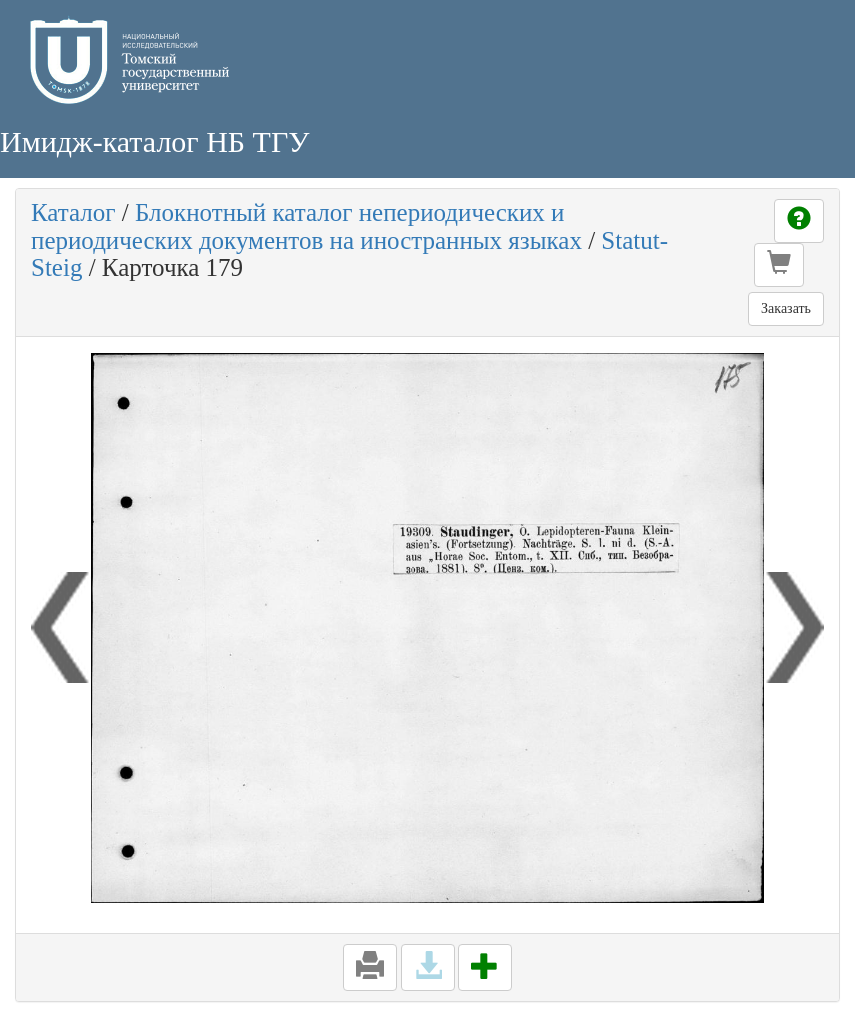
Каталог (73, 212)
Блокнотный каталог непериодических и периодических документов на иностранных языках (306, 226)
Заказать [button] (786, 308)
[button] (779, 265)
